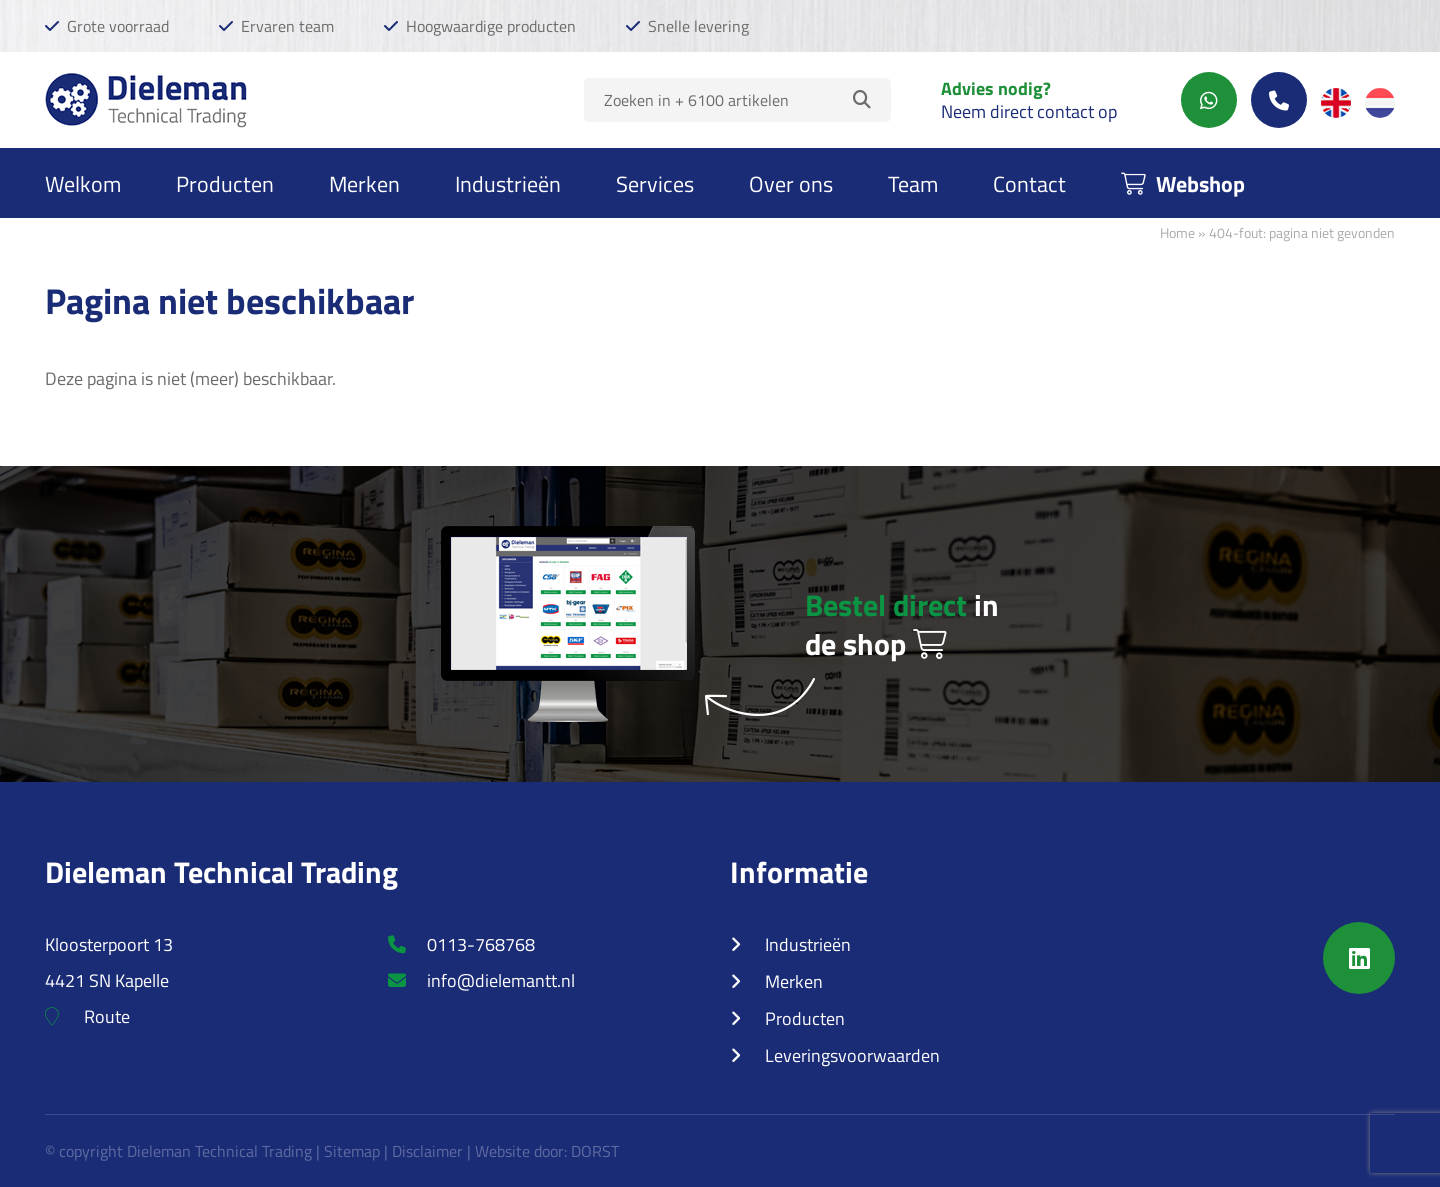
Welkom (83, 183)
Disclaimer (427, 1151)
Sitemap (352, 1151)
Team (913, 183)
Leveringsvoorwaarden (852, 1055)
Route (87, 1016)
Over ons (791, 183)
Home (1177, 232)
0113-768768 (461, 944)
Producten (225, 183)
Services (655, 183)
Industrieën (508, 183)
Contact (1029, 183)
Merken (364, 183)
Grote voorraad (118, 26)
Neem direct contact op (1029, 111)
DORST (595, 1151)
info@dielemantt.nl (481, 980)
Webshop (1183, 183)
